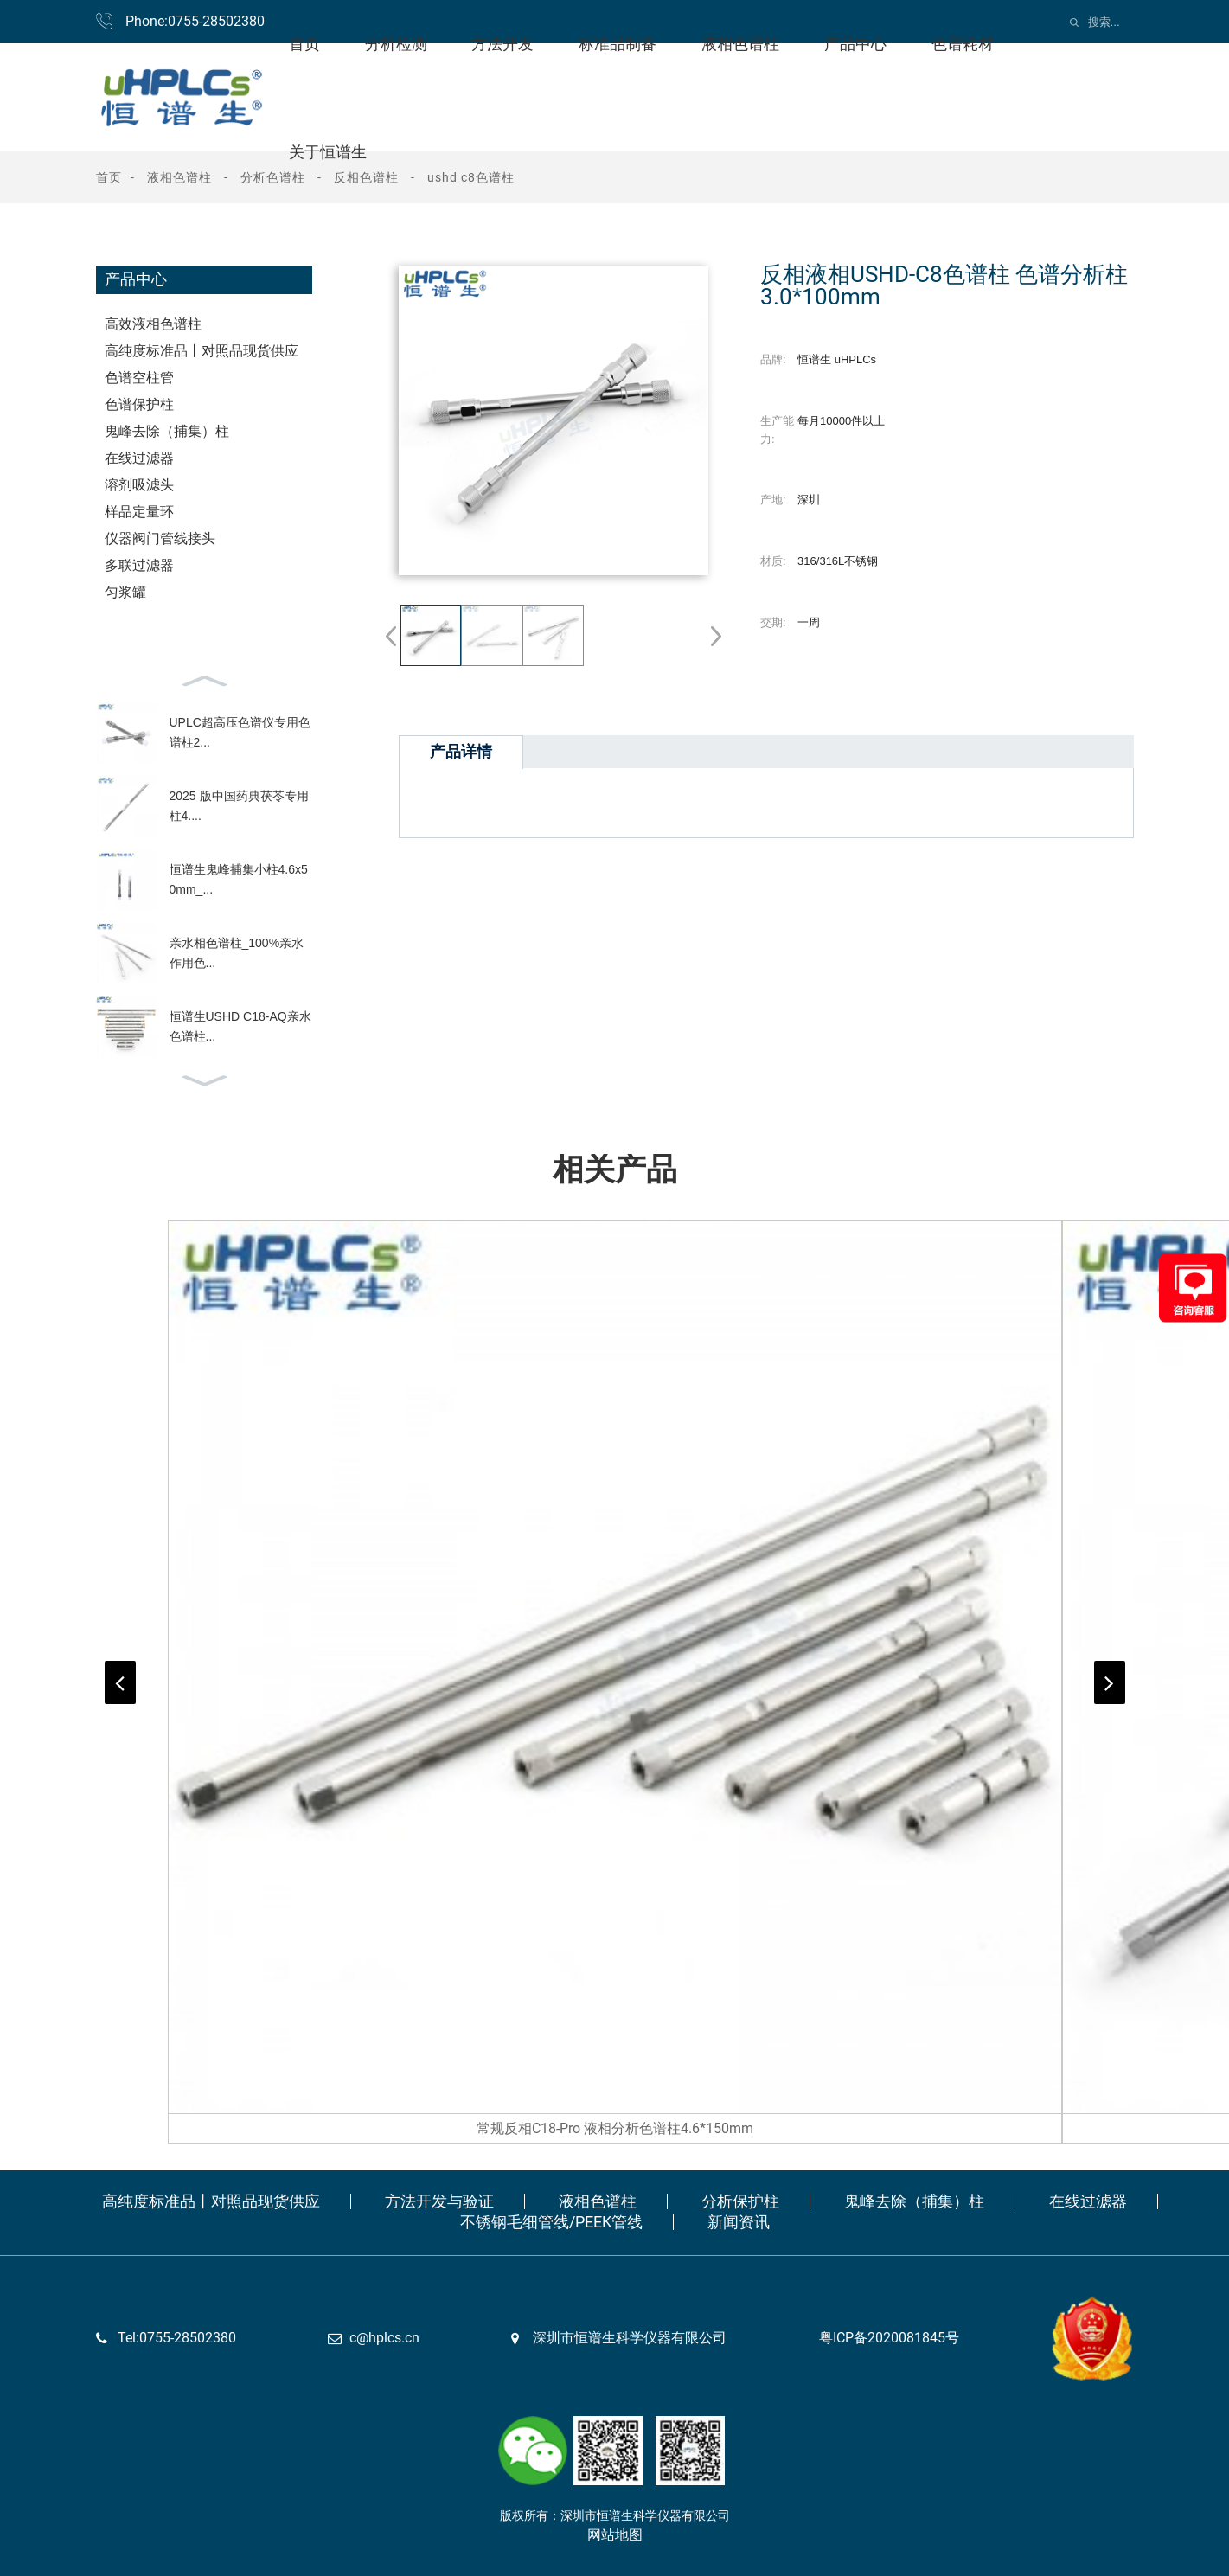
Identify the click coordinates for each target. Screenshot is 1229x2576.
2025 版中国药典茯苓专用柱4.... (239, 805)
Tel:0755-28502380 (177, 2337)
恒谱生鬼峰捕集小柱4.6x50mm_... (239, 878)
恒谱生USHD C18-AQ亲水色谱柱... (240, 1025)
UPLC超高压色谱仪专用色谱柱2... (240, 731)
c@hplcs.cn (384, 2337)
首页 (109, 177)
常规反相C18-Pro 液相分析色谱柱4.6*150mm (615, 2128)
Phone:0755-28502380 (195, 21)
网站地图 (615, 2535)
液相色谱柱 (179, 177)
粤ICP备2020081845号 (889, 2337)
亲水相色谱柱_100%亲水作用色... (237, 952)
